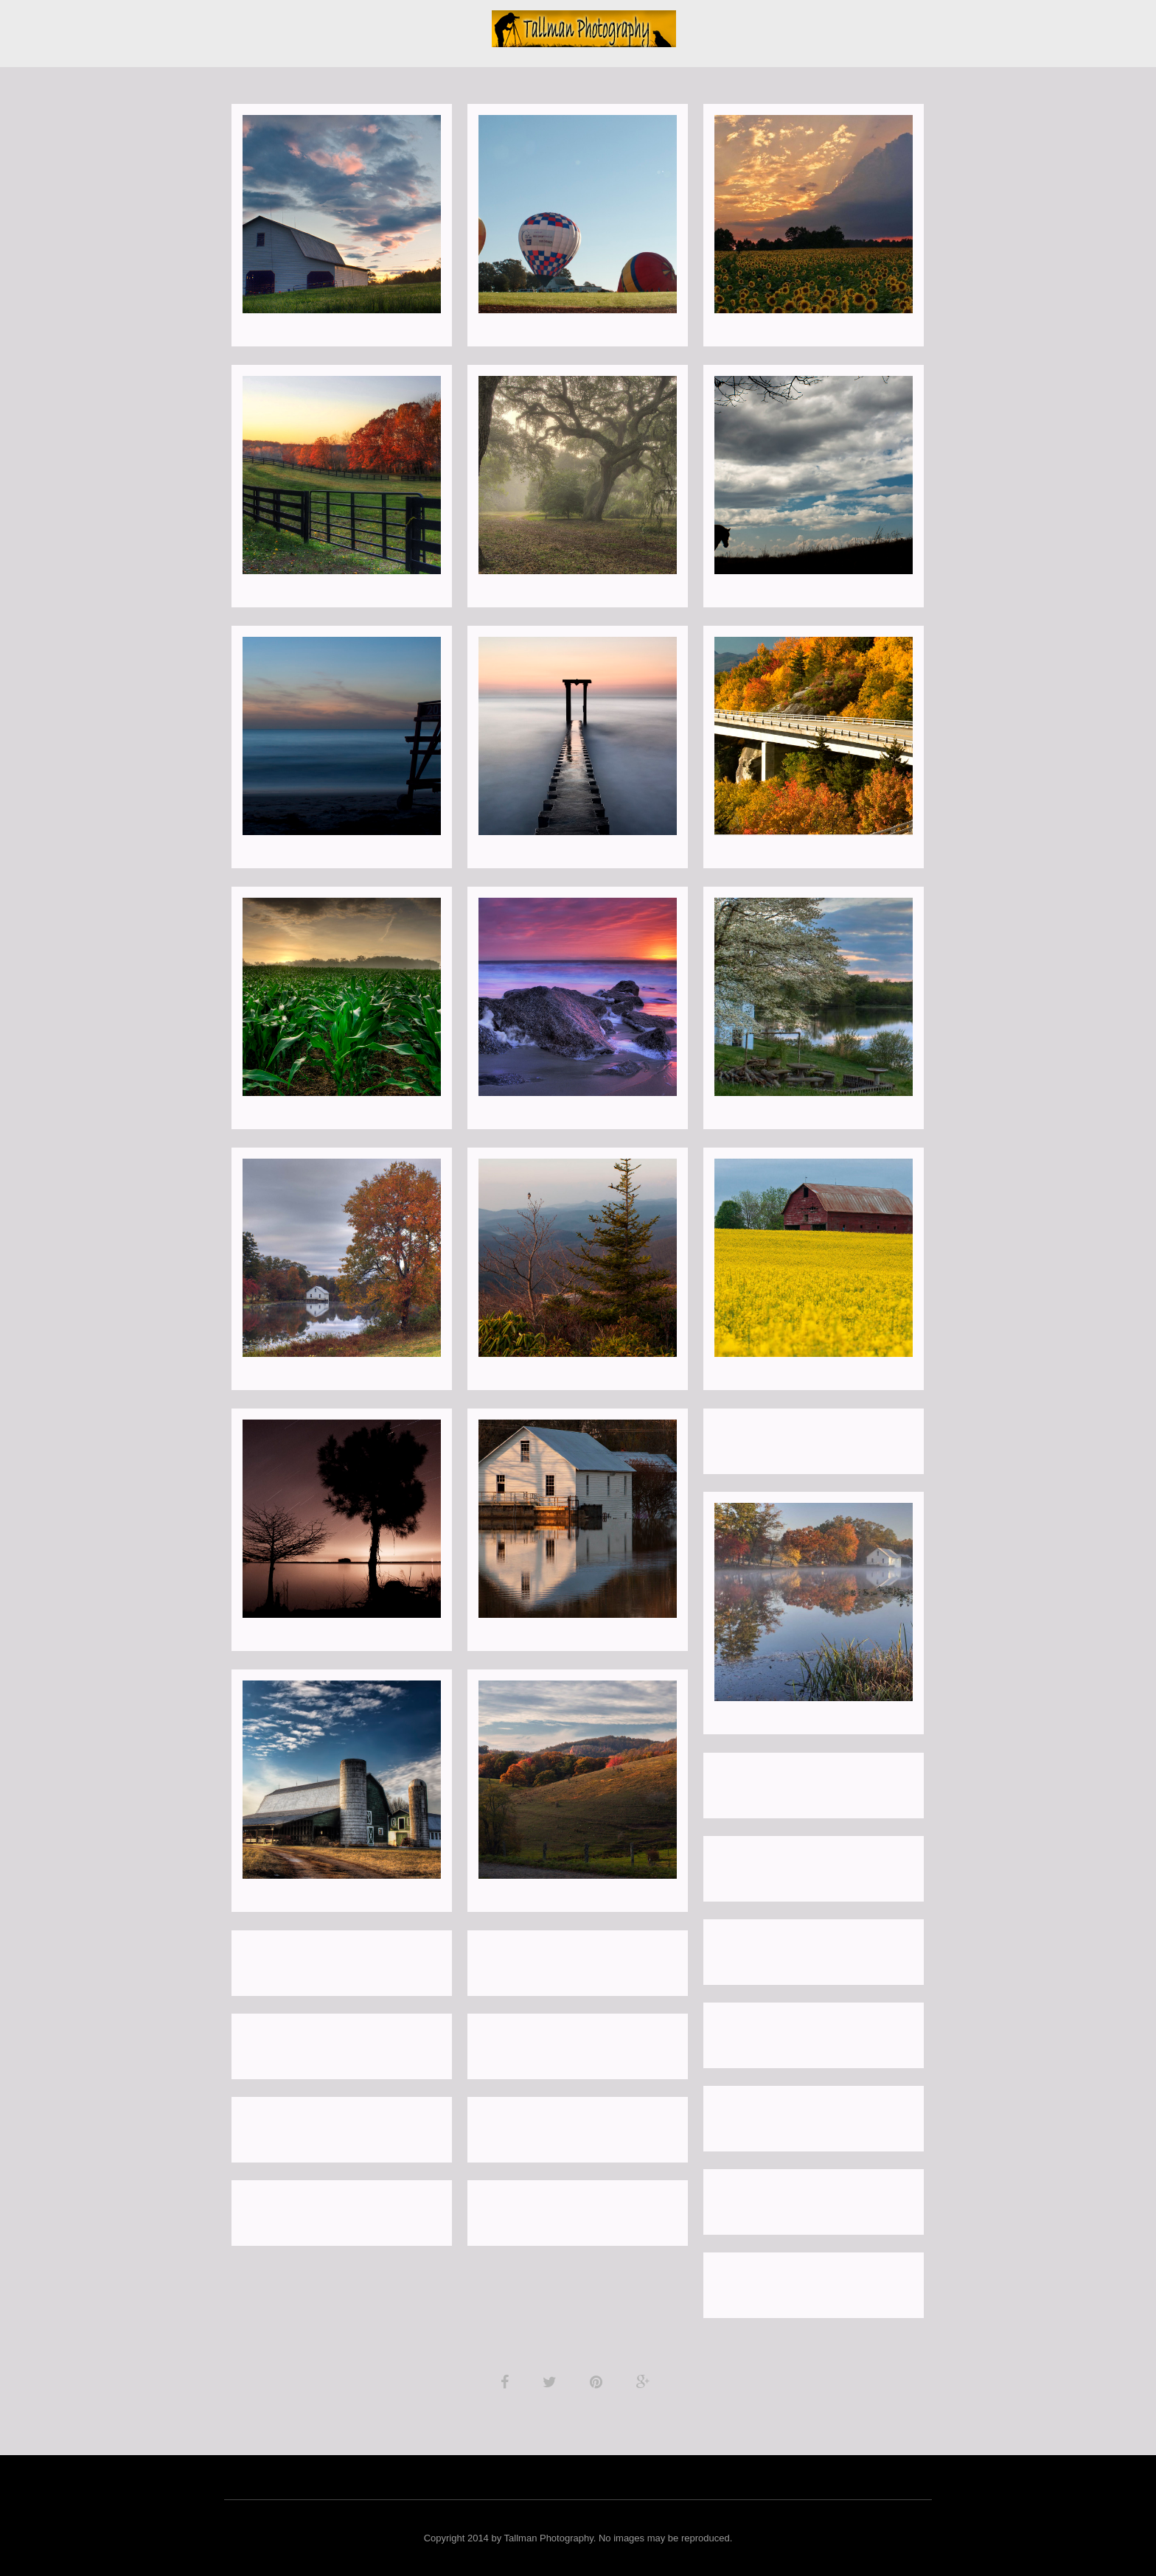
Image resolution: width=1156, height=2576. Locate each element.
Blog (457, 23)
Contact (730, 23)
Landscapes (299, 23)
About (226, 23)
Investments (812, 23)
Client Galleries (914, 23)
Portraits (383, 23)
